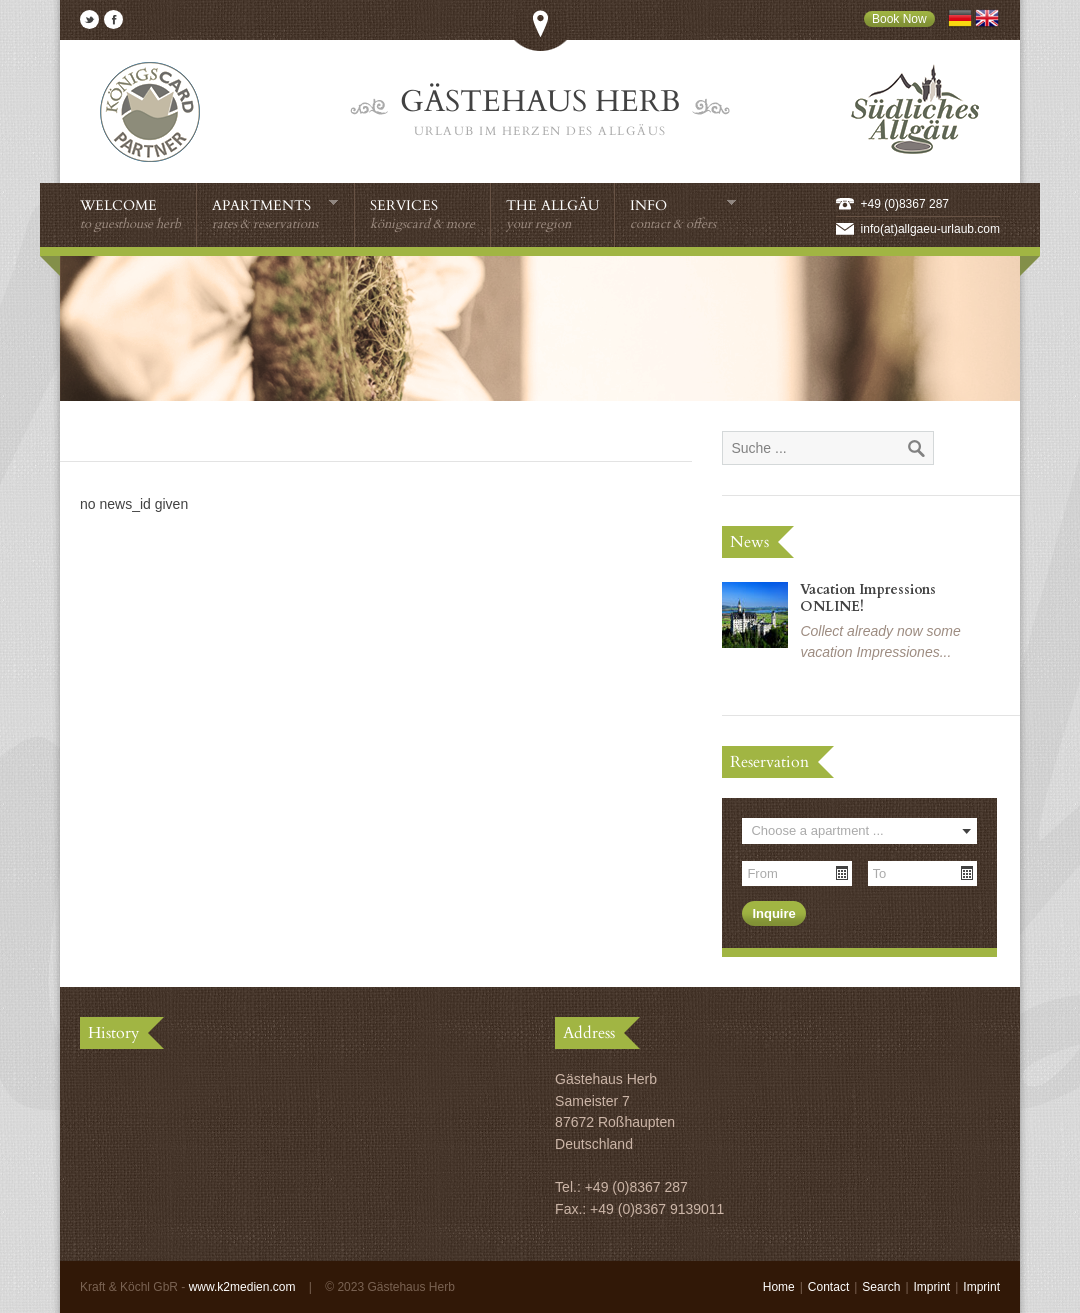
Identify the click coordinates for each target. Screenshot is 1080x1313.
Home (779, 1287)
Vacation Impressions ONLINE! (868, 598)
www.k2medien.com (242, 1287)
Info (683, 214)
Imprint (932, 1287)
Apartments (275, 214)
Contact (828, 1287)
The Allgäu (552, 214)
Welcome (130, 214)
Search (881, 1287)
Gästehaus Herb (540, 112)
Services (422, 214)
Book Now (899, 19)
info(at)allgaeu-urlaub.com (930, 229)
